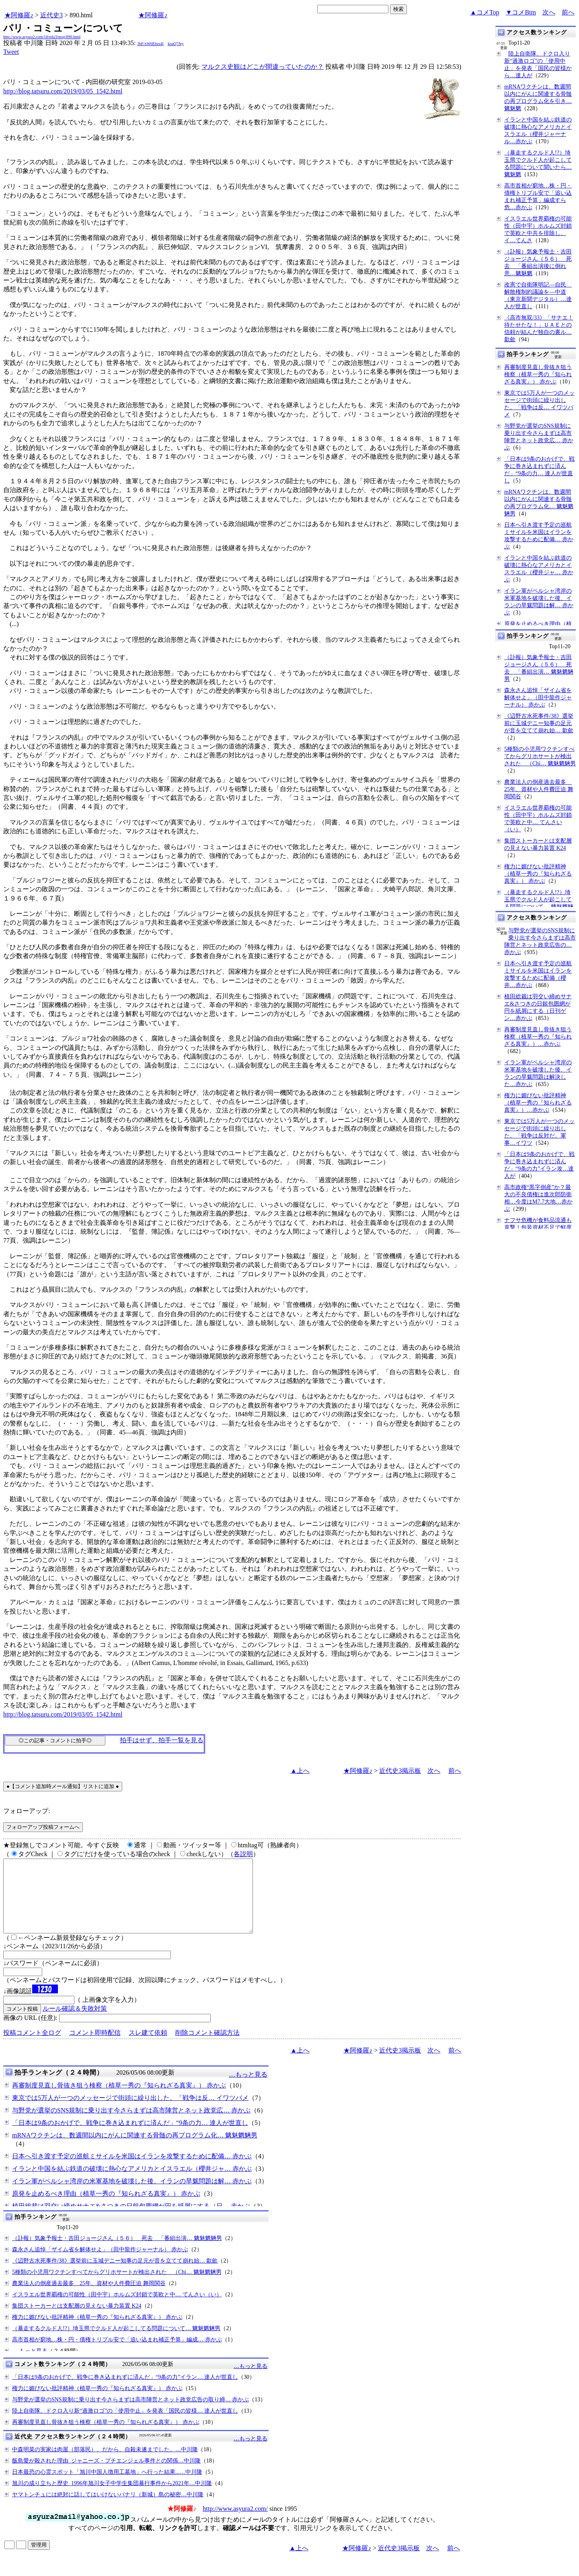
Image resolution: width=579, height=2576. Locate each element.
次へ (548, 12)
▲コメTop (484, 12)
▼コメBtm (521, 12)
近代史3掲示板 (400, 1770)
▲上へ (300, 1770)
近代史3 (51, 15)
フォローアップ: (26, 1810)
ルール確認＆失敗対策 (75, 2023)
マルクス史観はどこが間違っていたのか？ (262, 66)
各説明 (243, 1854)
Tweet (11, 51)
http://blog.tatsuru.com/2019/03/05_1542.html (62, 91)
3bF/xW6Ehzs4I (150, 43)
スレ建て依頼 (148, 2047)
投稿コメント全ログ (32, 2047)
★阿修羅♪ (18, 15)
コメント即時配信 (95, 2047)
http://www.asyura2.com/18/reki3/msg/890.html (41, 37)
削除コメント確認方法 (207, 2047)
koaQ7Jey (176, 43)
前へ (568, 12)
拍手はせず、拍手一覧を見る (161, 1740)
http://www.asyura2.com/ (235, 2523)
